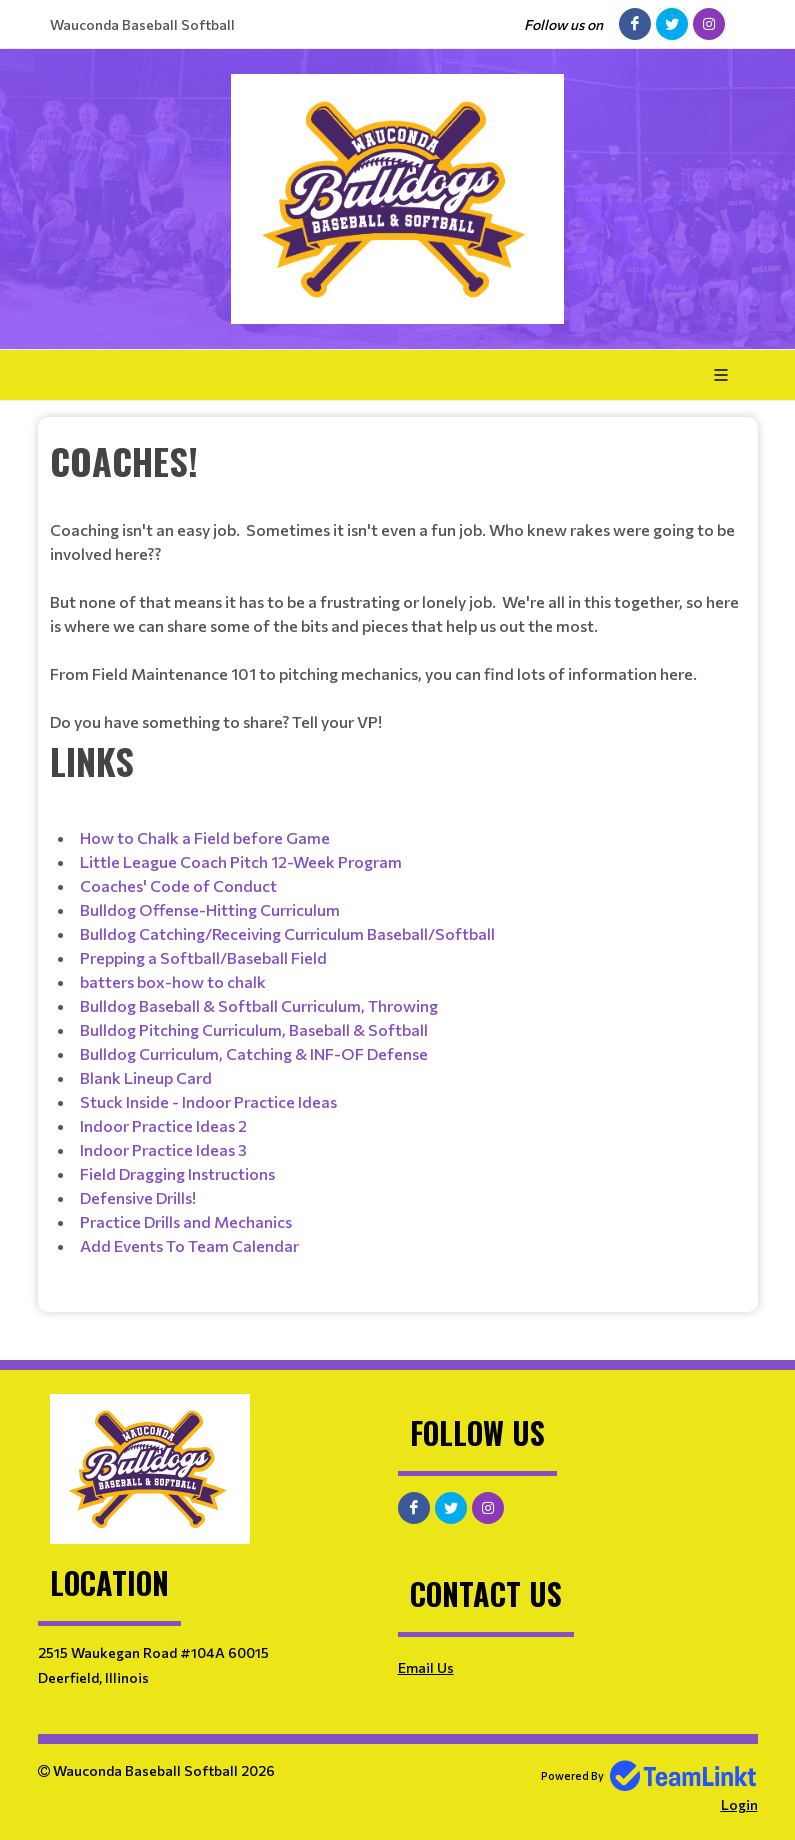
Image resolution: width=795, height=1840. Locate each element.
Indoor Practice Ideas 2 (163, 1125)
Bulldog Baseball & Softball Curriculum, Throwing (259, 1005)
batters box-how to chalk (173, 981)
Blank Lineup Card (146, 1077)
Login (739, 1804)
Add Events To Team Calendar (189, 1245)
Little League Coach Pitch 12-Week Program (241, 861)
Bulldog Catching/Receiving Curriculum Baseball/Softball (287, 933)
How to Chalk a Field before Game (205, 837)
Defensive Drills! (138, 1197)
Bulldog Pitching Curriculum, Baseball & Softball (254, 1029)
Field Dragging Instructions (177, 1173)
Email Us (426, 1667)
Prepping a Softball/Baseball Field (203, 957)
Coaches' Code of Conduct (178, 885)
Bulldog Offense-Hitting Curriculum (210, 909)
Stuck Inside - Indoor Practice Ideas (208, 1101)
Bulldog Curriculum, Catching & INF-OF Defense (254, 1053)
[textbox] (398, 584)
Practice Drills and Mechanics (186, 1221)
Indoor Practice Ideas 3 (163, 1149)
